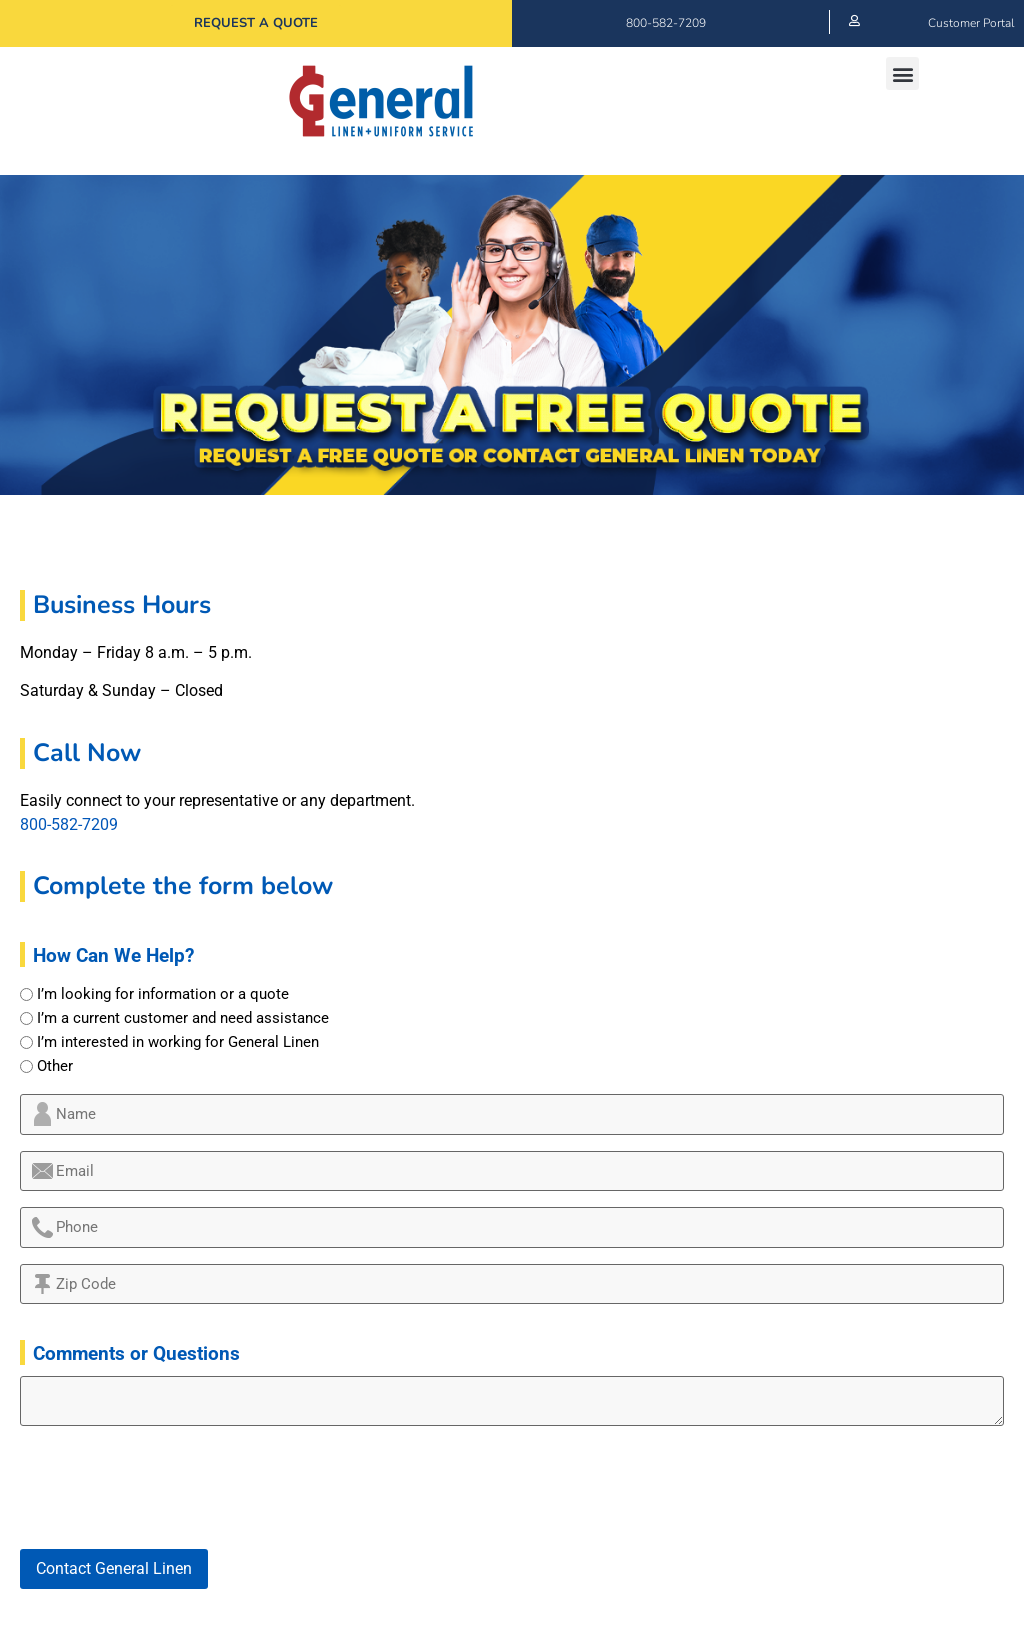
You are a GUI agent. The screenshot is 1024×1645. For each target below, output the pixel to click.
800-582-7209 (666, 23)
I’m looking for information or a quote (163, 994)
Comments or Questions (136, 1353)
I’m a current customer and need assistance (183, 1018)
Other (55, 1066)
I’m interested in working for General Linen (178, 1042)
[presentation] (172, 1488)
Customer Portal (971, 23)
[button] (902, 73)
